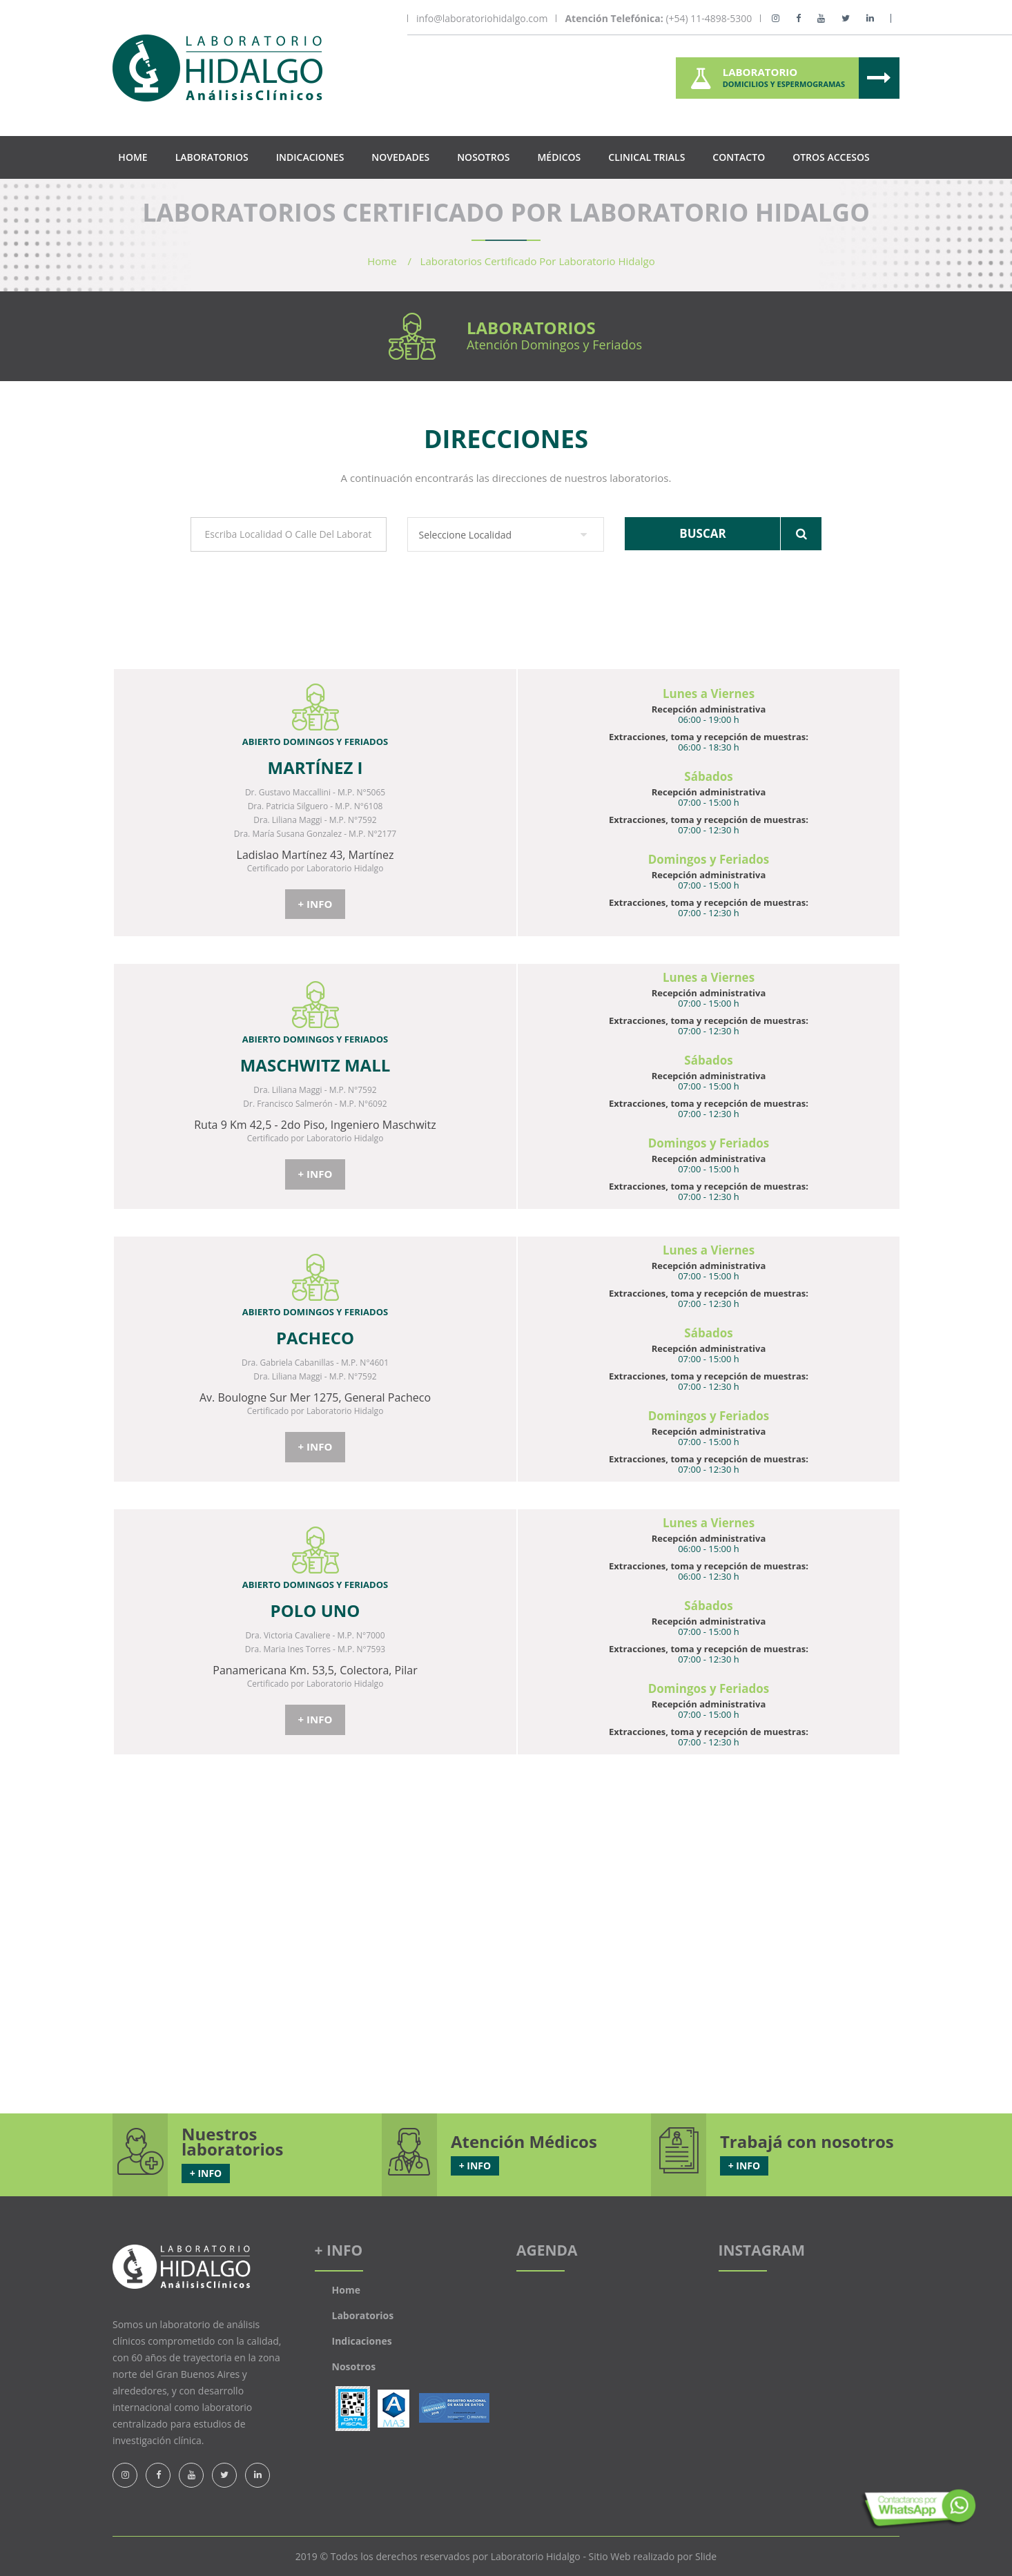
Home (132, 157)
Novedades (400, 157)
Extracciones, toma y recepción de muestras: (708, 737)
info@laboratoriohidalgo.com (481, 18)
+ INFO (315, 904)
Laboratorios (212, 157)
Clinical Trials (646, 157)
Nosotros (483, 157)
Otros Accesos (830, 157)
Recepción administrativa (709, 709)
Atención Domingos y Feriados (554, 344)
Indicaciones (310, 157)
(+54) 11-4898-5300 (658, 18)
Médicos (559, 157)
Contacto (738, 157)
